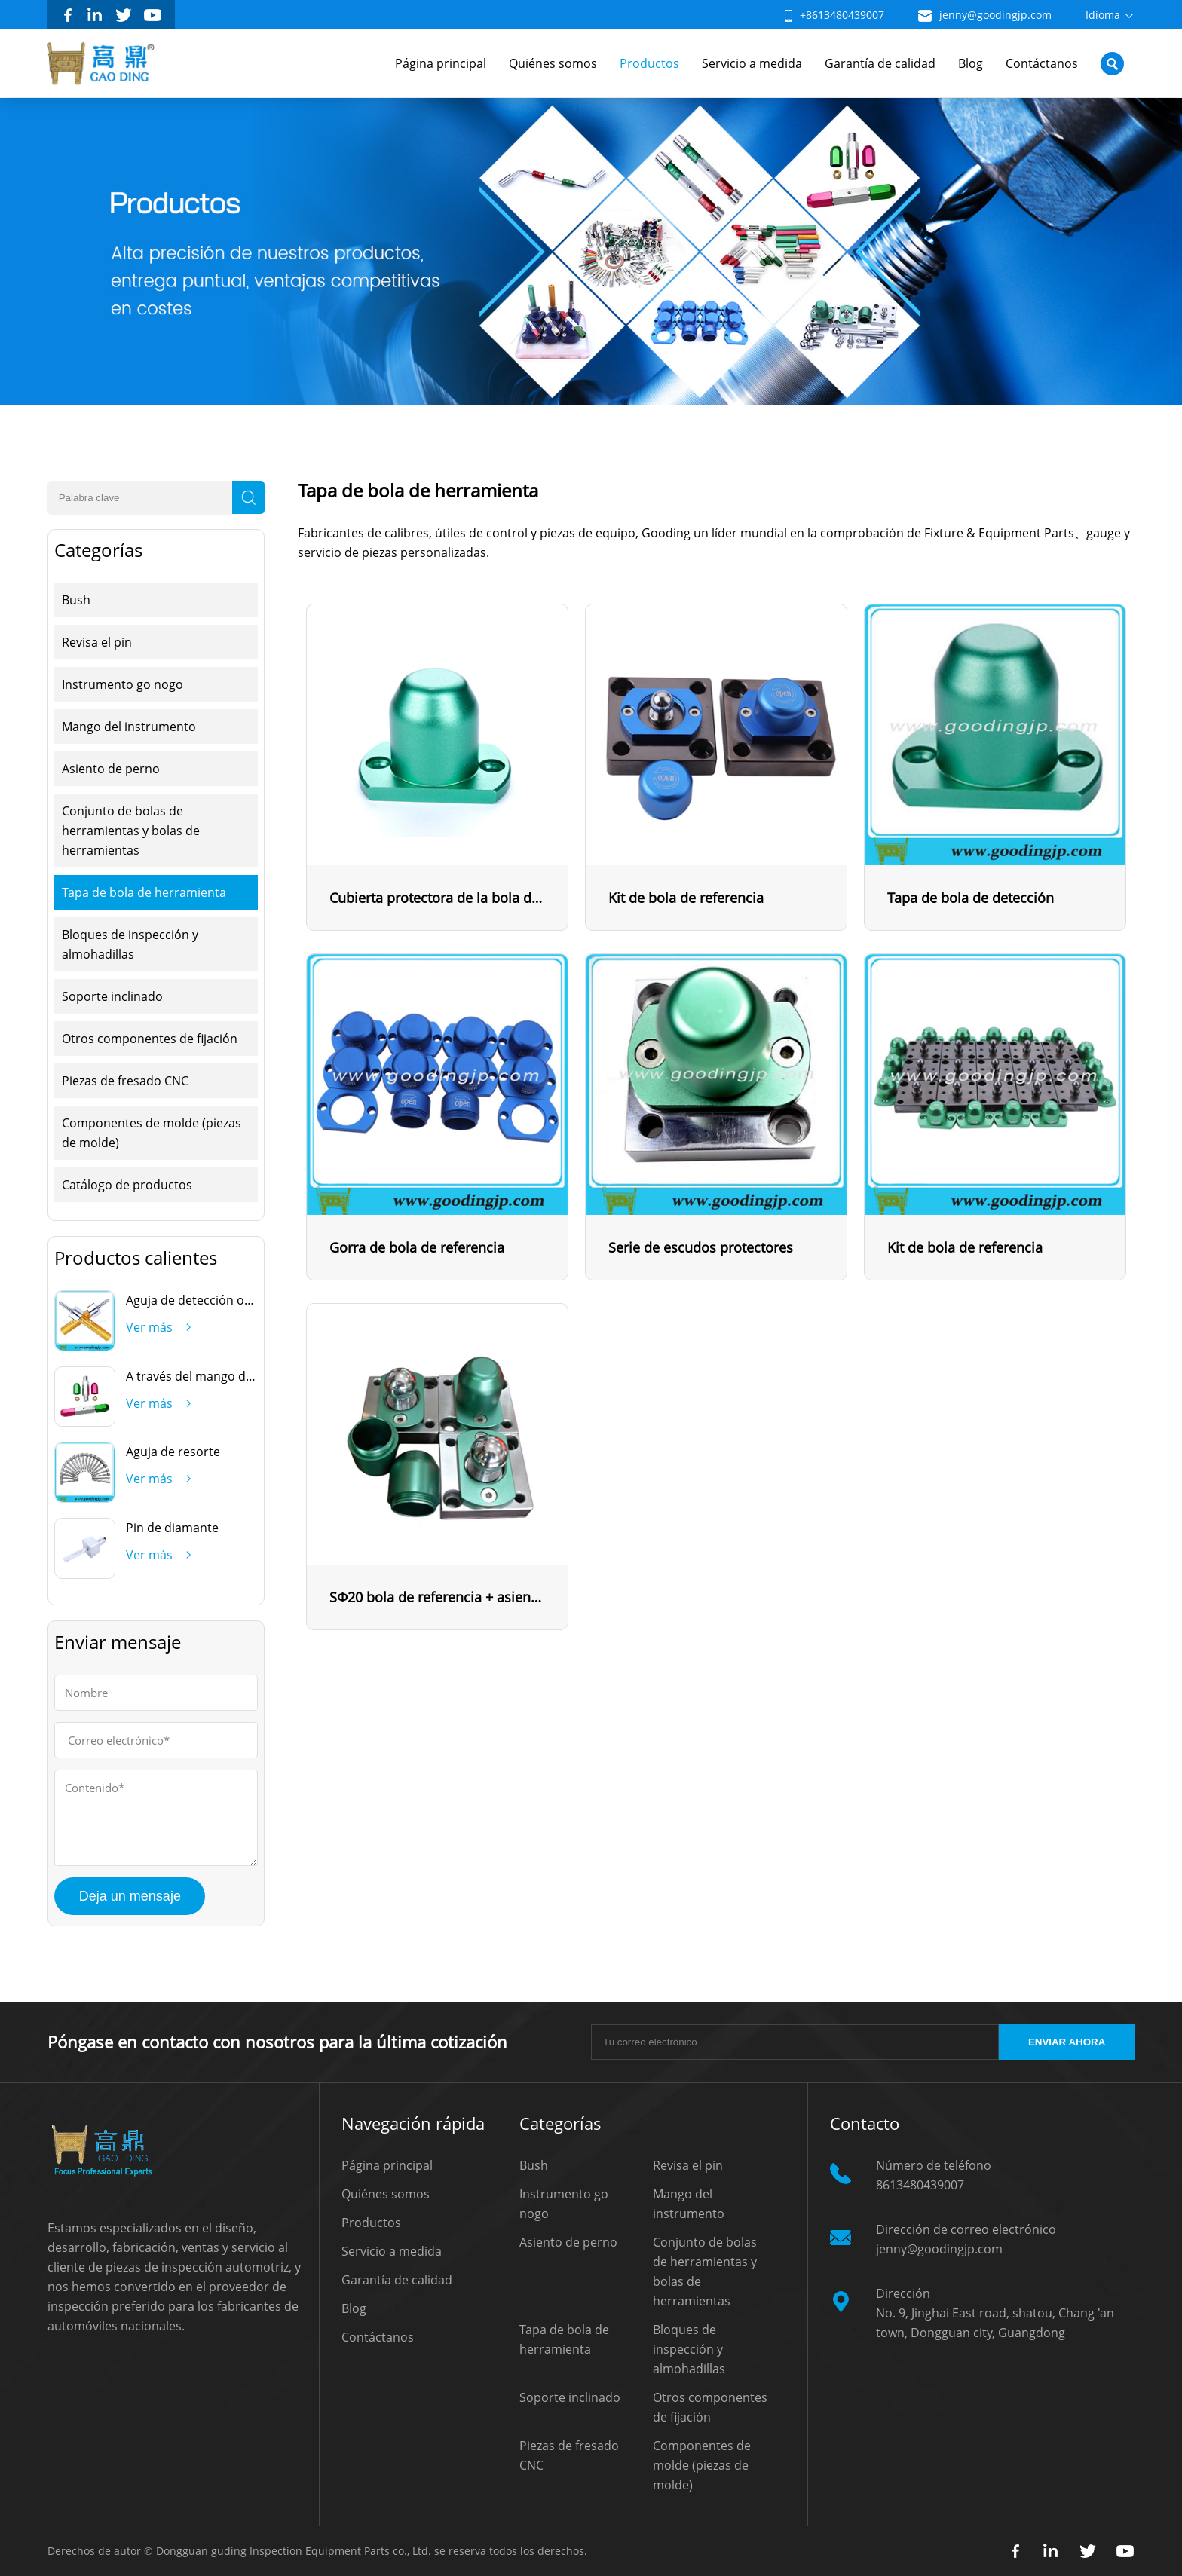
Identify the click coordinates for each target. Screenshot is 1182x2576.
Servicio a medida (752, 63)
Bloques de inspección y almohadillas (130, 944)
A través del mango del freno (207, 1376)
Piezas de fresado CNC (125, 1080)
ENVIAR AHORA (1066, 2042)
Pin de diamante (172, 1527)
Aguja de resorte (173, 1451)
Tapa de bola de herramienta (144, 892)
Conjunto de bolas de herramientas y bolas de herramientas (131, 830)
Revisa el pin (97, 642)
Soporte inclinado (112, 996)
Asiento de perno (111, 768)
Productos (649, 63)
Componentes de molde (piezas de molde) (151, 1133)
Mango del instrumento (129, 726)
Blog (970, 63)
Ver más (149, 1327)
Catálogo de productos (127, 1184)
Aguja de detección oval (193, 1300)
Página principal (440, 63)
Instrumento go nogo (122, 684)
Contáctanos (1042, 63)
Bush (76, 600)
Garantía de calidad (880, 63)
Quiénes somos (553, 63)
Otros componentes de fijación (149, 1038)
